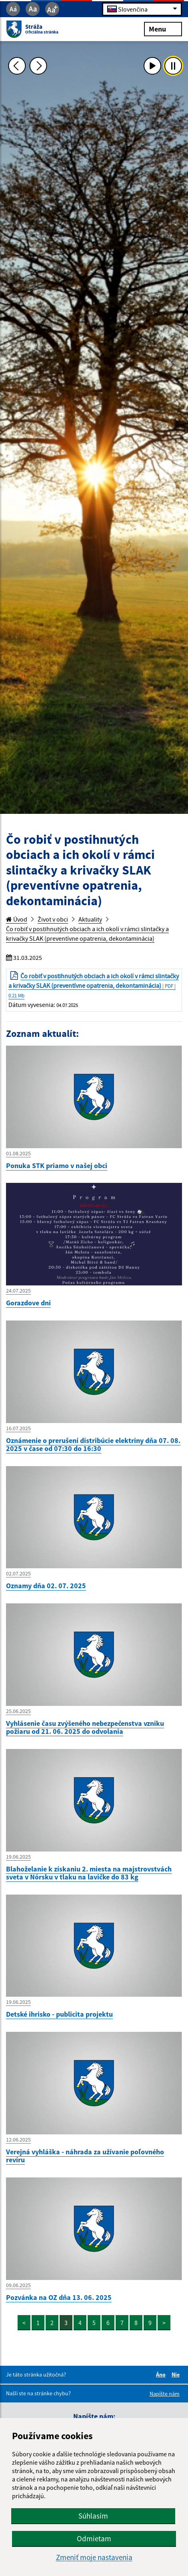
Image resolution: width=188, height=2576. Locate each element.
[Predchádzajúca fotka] (17, 66)
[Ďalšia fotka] (38, 66)
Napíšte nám (165, 2393)
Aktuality (90, 919)
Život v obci (53, 919)
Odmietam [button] (94, 2538)
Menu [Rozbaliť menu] (163, 28)
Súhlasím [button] (93, 2516)
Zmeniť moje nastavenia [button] (94, 2557)
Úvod (16, 919)
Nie (177, 2374)
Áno (162, 2374)
